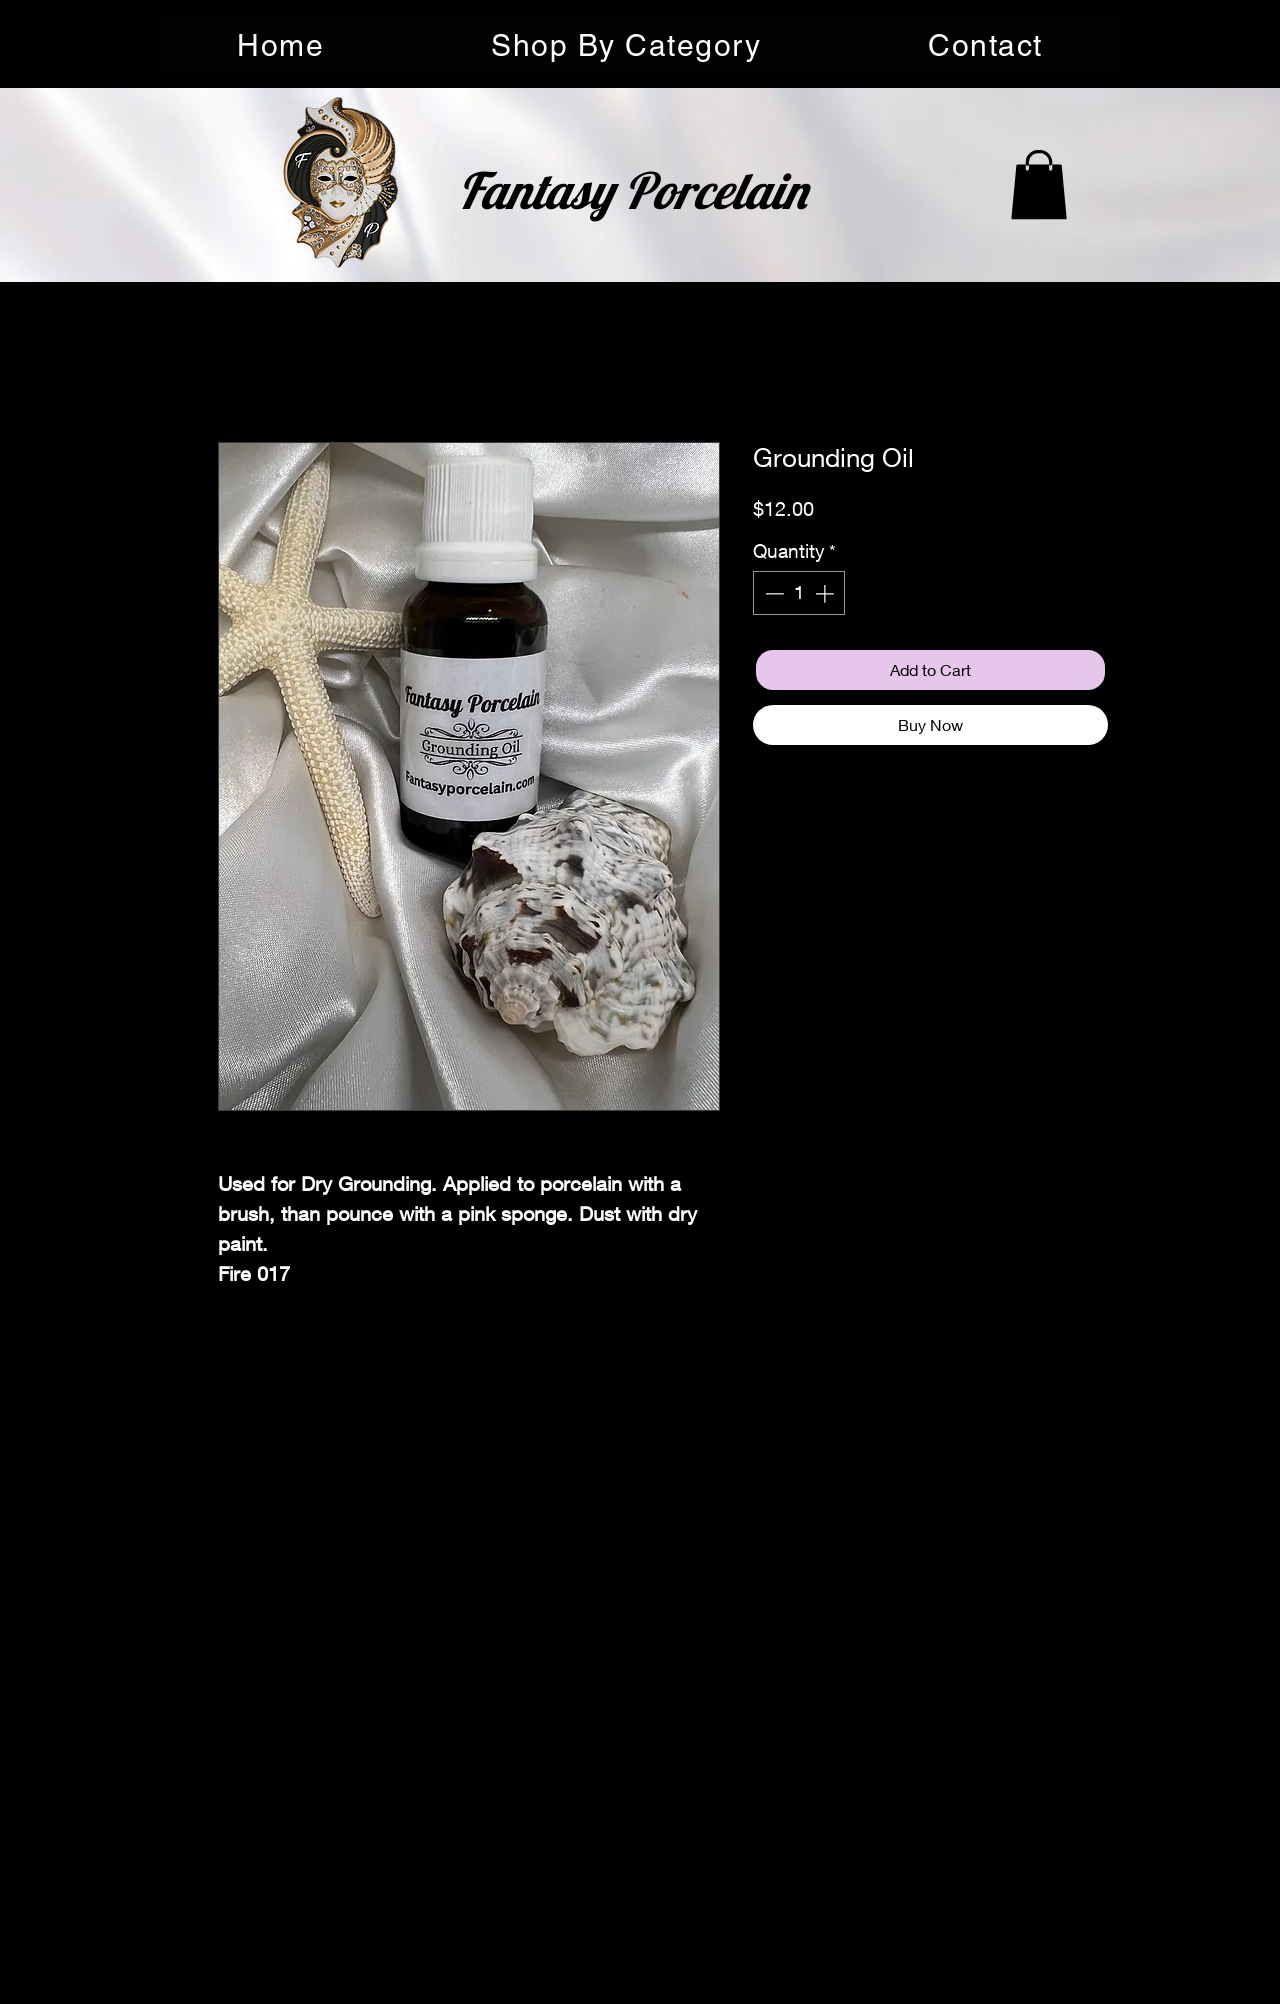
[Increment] (826, 593)
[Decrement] (772, 593)
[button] (626, 45)
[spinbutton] (799, 593)
